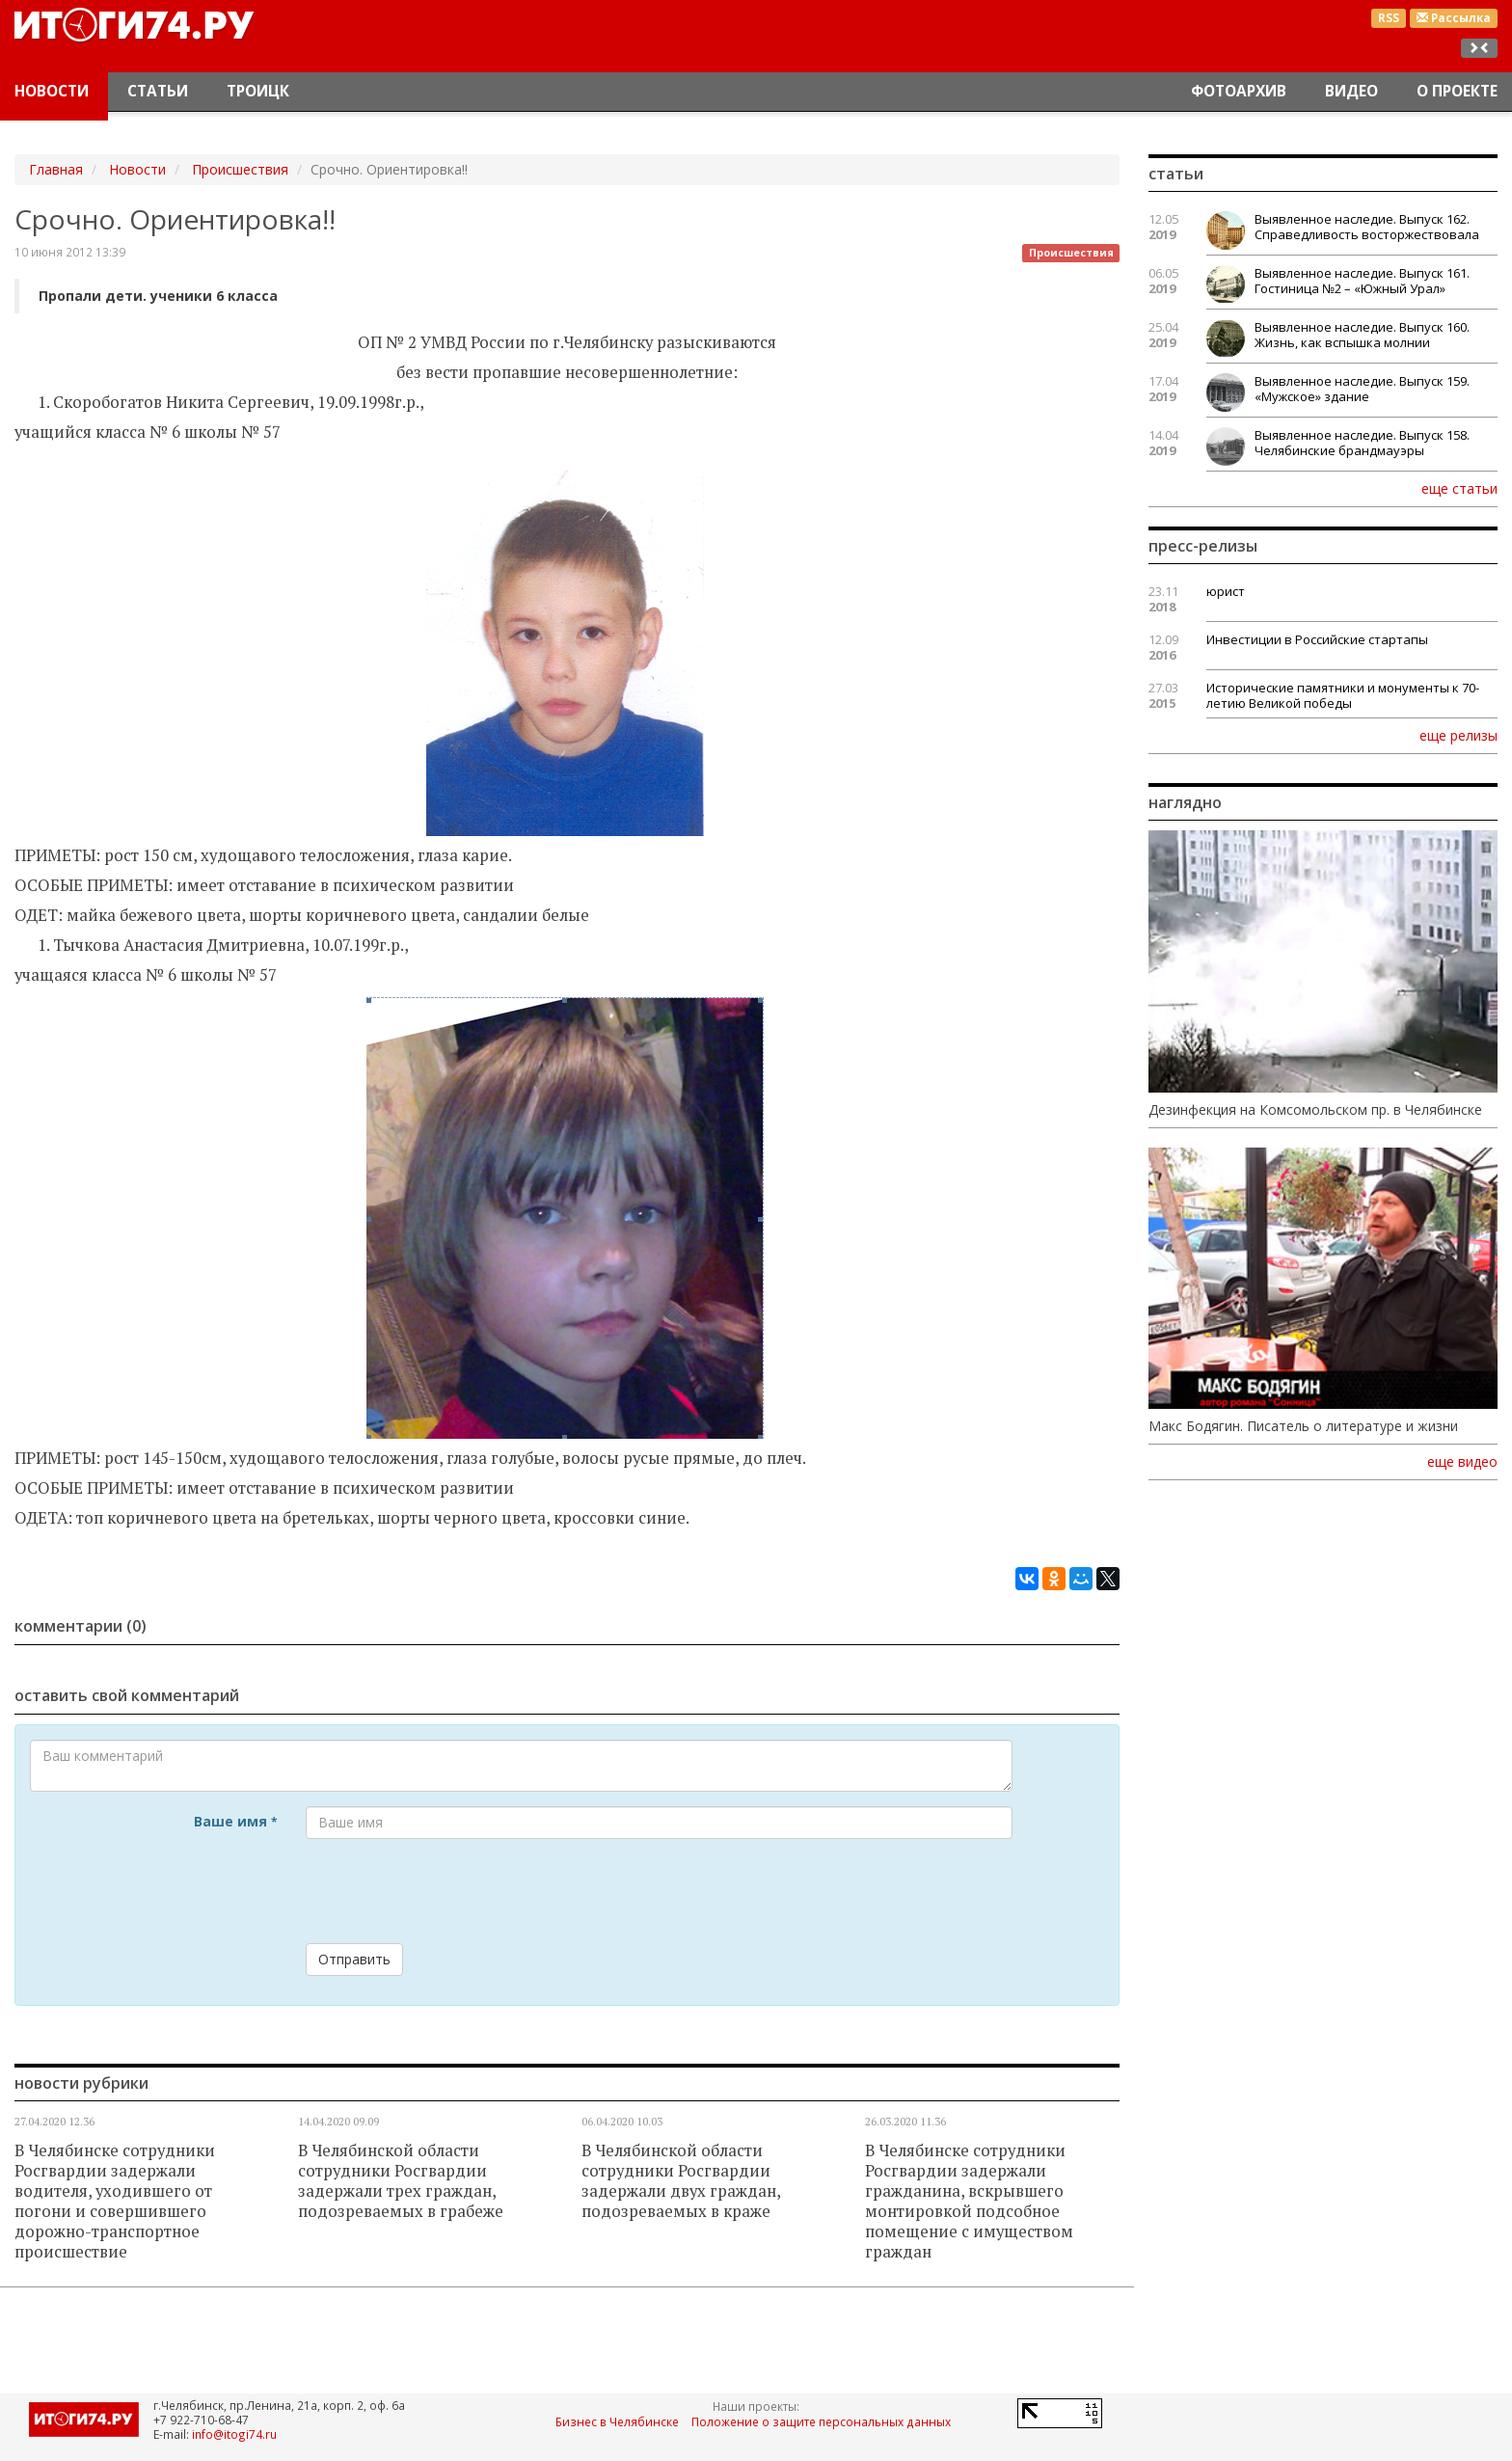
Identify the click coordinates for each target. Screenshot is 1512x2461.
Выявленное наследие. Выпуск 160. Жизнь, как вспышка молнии (1362, 334)
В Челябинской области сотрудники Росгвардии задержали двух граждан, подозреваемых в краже (680, 2181)
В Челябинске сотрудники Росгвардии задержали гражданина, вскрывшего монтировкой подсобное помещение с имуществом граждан (969, 2201)
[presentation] (452, 1891)
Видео (1351, 91)
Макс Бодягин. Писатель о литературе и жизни (1303, 1426)
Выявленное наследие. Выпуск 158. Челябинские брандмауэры (1362, 442)
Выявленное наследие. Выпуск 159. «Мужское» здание (1362, 388)
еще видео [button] (1462, 1462)
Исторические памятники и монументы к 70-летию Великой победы (1342, 695)
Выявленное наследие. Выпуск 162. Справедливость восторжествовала (1367, 226)
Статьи (157, 91)
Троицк (258, 91)
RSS (1388, 18)
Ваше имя (235, 1821)
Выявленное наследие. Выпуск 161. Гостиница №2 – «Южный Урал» (1362, 280)
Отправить (354, 1959)
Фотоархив (1238, 91)
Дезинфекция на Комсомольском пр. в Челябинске (1315, 1110)
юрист (1225, 591)
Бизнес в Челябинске (617, 2421)
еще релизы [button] (1458, 735)
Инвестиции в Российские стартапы (1317, 639)
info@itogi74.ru (234, 2434)
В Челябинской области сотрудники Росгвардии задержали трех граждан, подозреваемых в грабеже (400, 2181)
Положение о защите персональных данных (821, 2421)
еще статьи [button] (1459, 488)
